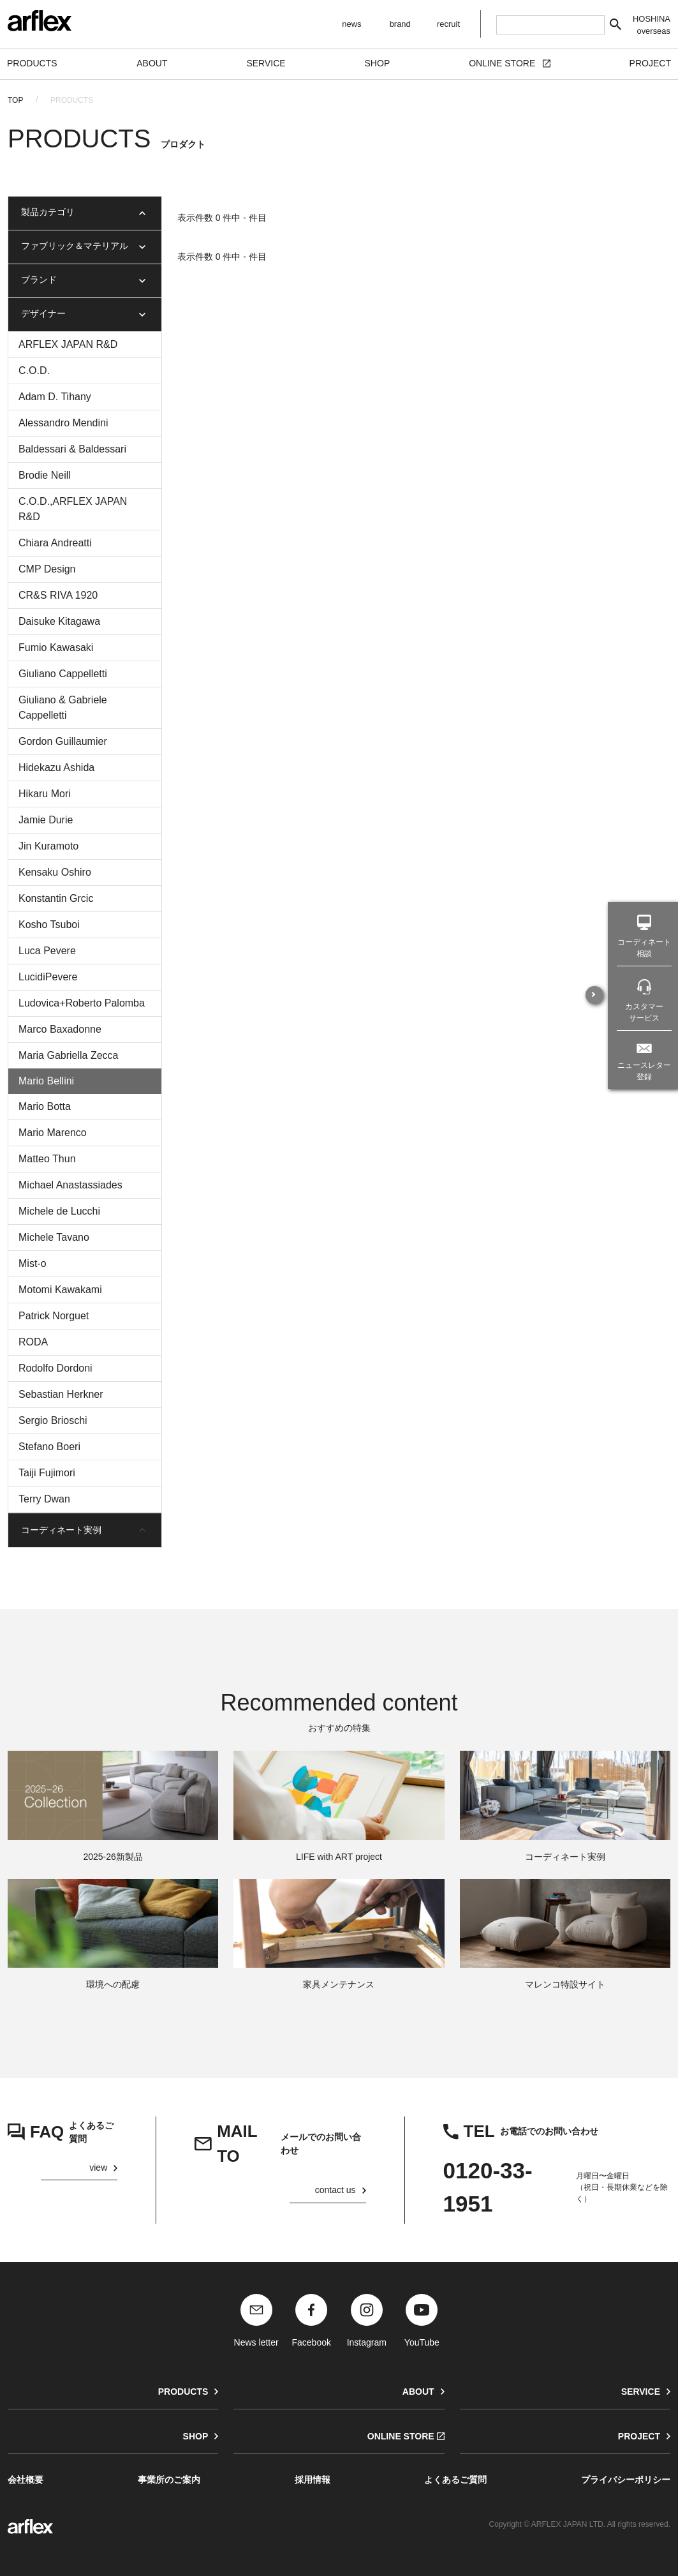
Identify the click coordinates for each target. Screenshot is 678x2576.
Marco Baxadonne (59, 1029)
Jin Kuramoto (48, 846)
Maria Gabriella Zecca (68, 1055)
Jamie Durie (45, 819)
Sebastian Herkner (60, 1394)
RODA (33, 1342)
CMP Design (47, 569)
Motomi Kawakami (60, 1289)
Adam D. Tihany (54, 396)
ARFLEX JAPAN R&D (67, 344)
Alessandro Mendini (63, 422)
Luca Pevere (47, 950)
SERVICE (640, 2391)
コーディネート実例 (61, 1530)
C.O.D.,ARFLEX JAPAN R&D (72, 509)
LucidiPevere (48, 976)
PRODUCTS (183, 2391)
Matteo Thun (47, 1158)
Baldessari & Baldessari (72, 449)
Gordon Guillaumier (62, 741)
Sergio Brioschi (52, 1420)
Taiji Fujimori (46, 1472)
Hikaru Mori (44, 793)
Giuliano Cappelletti (62, 673)
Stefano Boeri (49, 1446)
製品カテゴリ (48, 212)
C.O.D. (34, 370)
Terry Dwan (44, 1499)
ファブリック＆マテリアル (74, 246)
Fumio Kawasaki (55, 647)
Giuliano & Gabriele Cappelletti (62, 707)
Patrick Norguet (53, 1315)
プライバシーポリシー (625, 2480)
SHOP (196, 2436)
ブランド (39, 279)
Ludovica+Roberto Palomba (81, 1003)
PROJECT (639, 2436)
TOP (15, 100)
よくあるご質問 (455, 2480)
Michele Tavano (53, 1237)
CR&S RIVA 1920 (58, 595)
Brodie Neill (44, 475)
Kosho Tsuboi (49, 924)
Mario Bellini (46, 1080)
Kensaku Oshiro (54, 872)
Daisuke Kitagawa (59, 621)
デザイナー (43, 313)
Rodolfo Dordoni (55, 1368)
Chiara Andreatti (55, 542)
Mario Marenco (52, 1132)
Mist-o (32, 1263)
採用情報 (312, 2480)
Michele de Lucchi (59, 1211)
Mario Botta (44, 1106)
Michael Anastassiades (70, 1184)
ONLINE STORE (400, 2436)
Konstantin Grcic (55, 898)
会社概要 (25, 2480)
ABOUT (418, 2391)
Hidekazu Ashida (56, 767)
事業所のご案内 (169, 2480)
